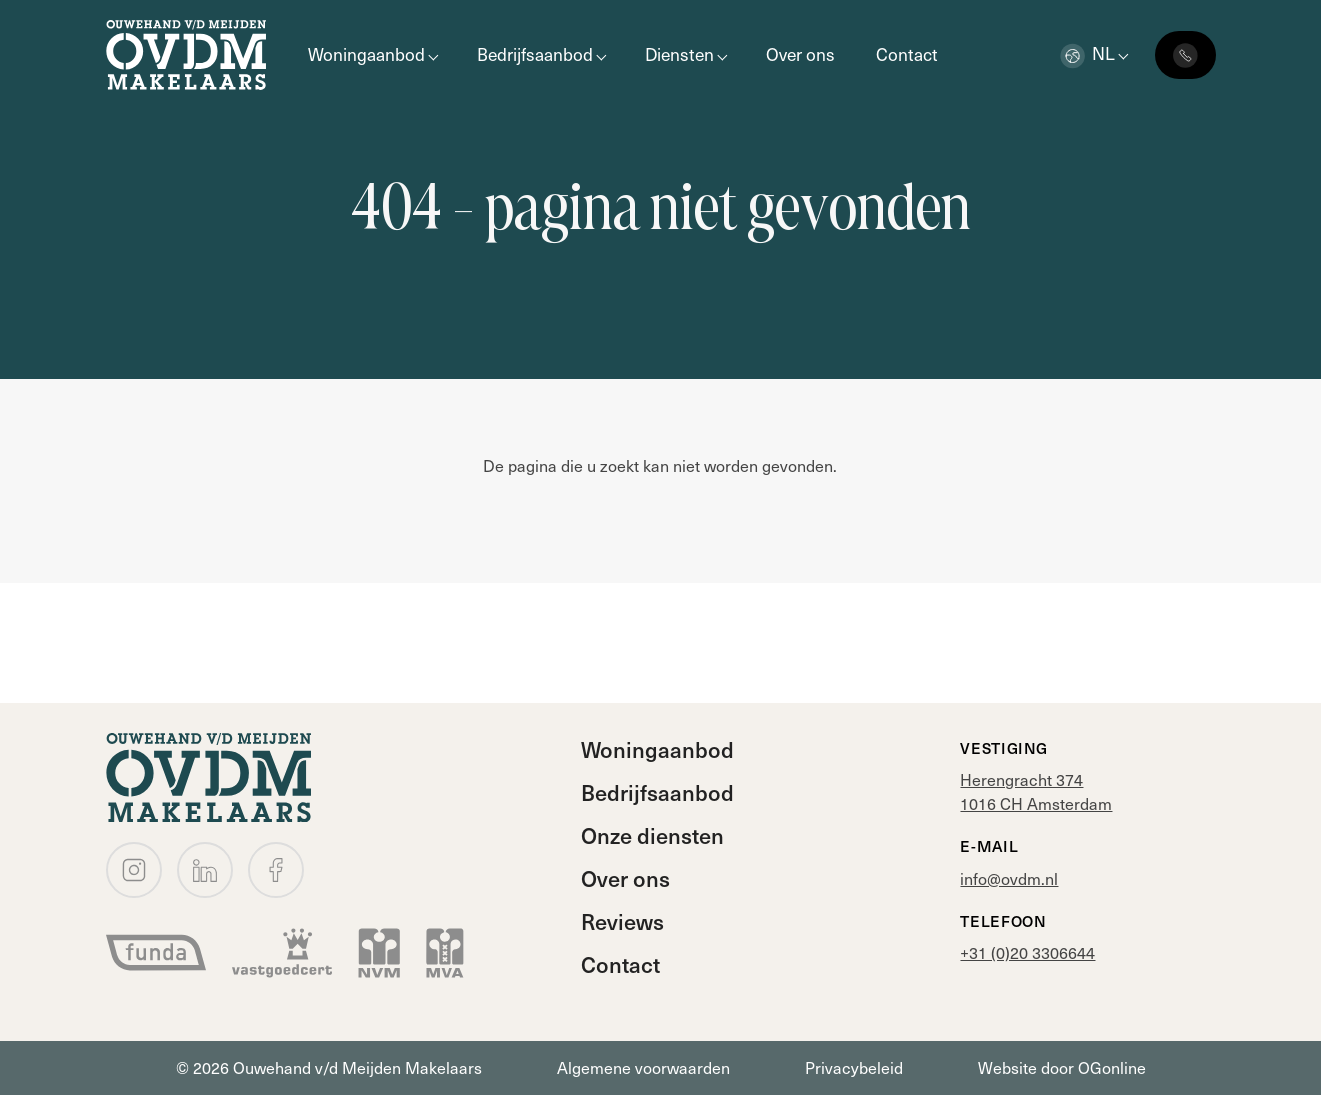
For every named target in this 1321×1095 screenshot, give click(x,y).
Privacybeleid (854, 1067)
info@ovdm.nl (1009, 878)
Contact (907, 54)
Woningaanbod (366, 54)
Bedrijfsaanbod (535, 54)
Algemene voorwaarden (643, 1067)
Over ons (800, 54)
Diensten (679, 54)
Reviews (622, 921)
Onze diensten (652, 835)
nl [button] (1088, 53)
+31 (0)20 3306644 (1027, 952)
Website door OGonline (1062, 1067)
